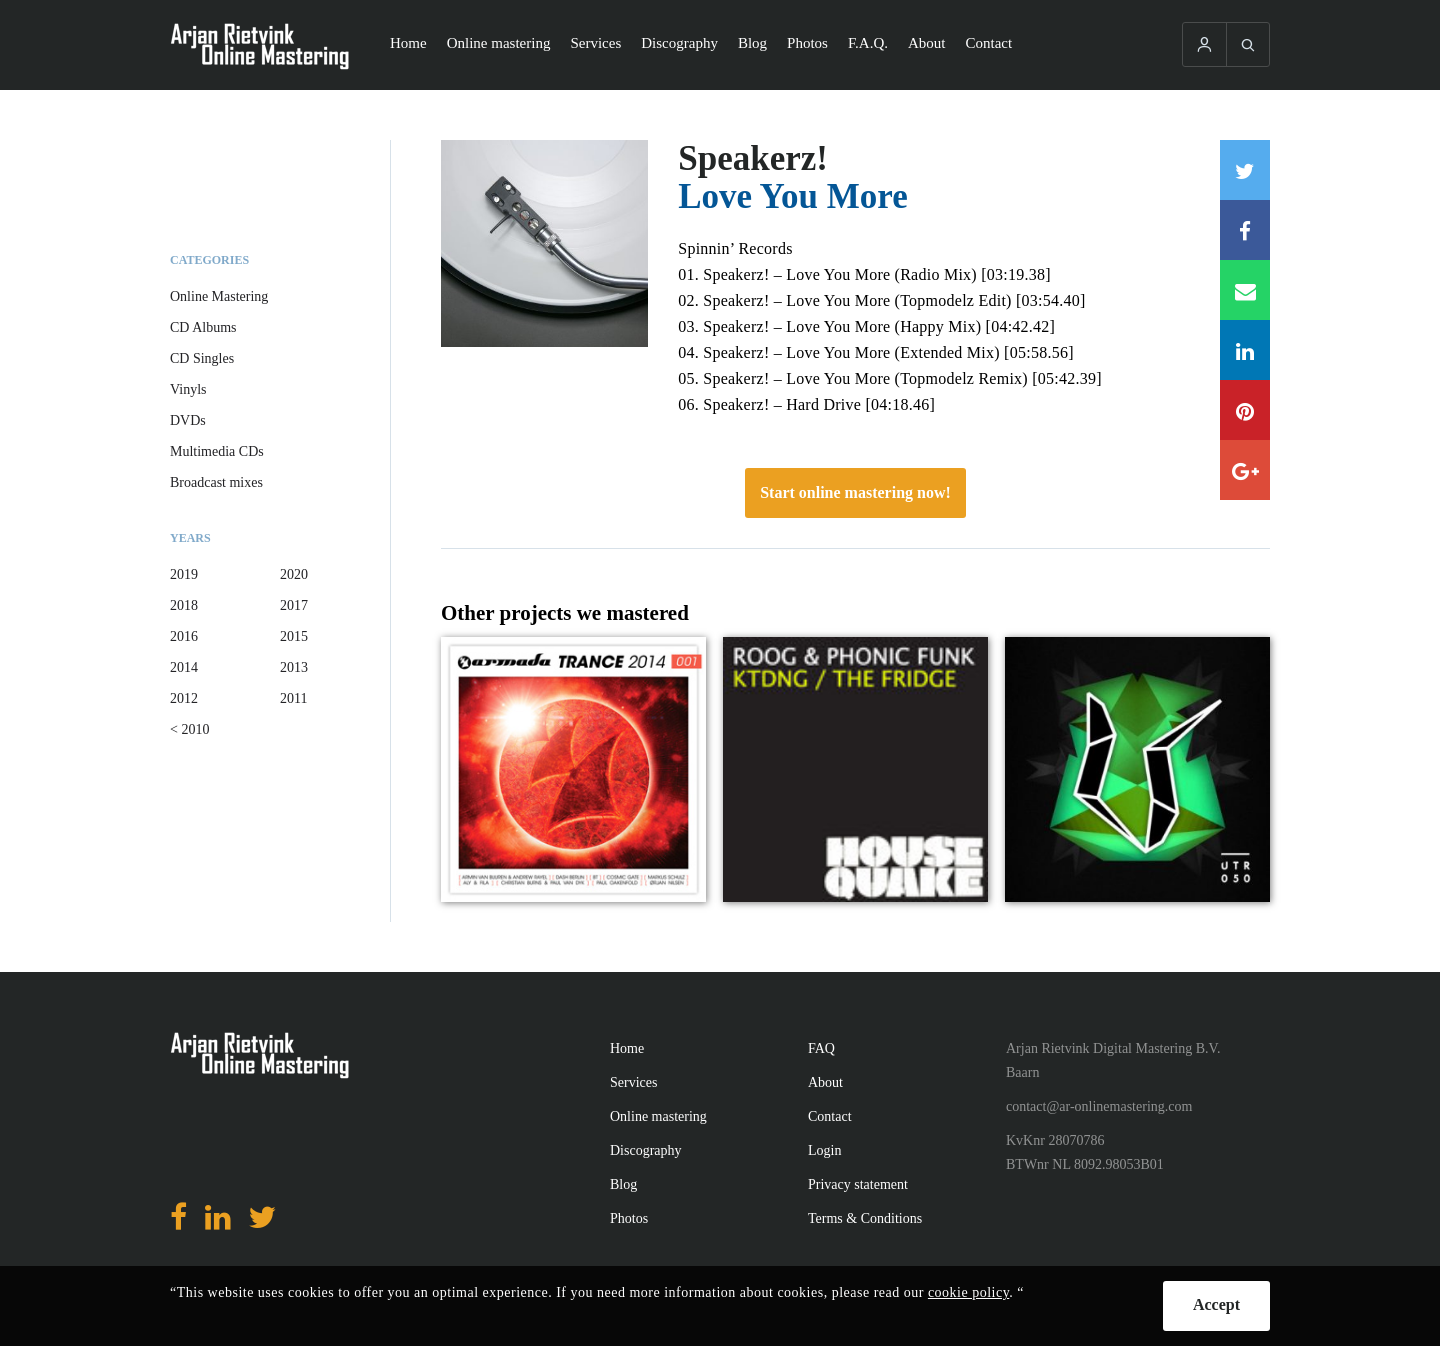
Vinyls (188, 389)
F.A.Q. (868, 43)
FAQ (821, 1048)
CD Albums (203, 327)
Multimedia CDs (217, 451)
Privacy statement (858, 1184)
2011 (293, 698)
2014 (184, 667)
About (927, 43)
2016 (184, 636)
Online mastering (499, 43)
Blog (752, 43)
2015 (294, 636)
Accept (1216, 1304)
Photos (807, 43)
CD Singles (202, 358)
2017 (294, 605)
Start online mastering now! (855, 492)
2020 (294, 574)
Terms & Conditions (865, 1218)
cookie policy (968, 1292)
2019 (184, 574)
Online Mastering (219, 296)
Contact (989, 43)
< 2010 (189, 729)
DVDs (188, 420)
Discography (679, 43)
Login (824, 1150)
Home (408, 43)
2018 (184, 605)
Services (595, 43)
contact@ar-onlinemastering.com (1099, 1106)
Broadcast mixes (216, 482)
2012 (184, 698)
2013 (294, 667)
